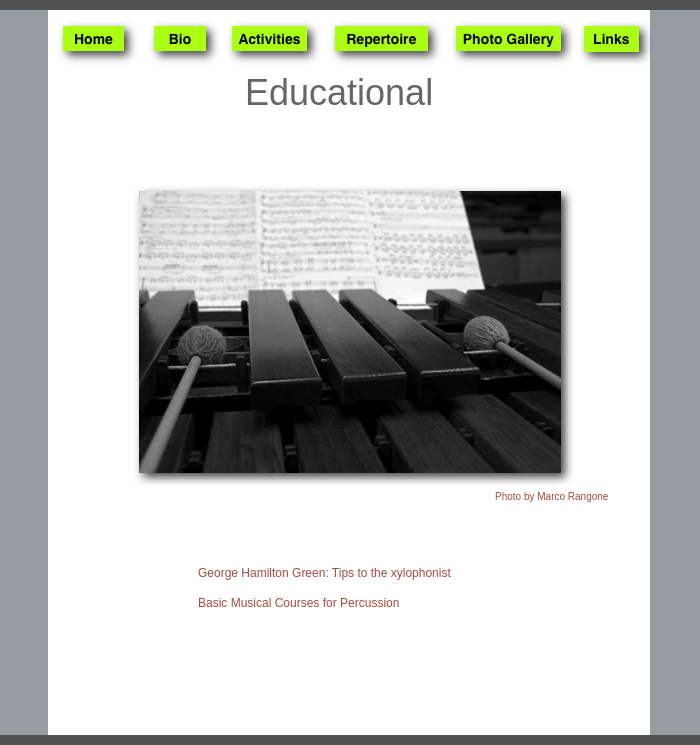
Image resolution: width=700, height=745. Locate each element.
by (551, 496)
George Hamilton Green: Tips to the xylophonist (324, 573)
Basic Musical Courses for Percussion (298, 603)
